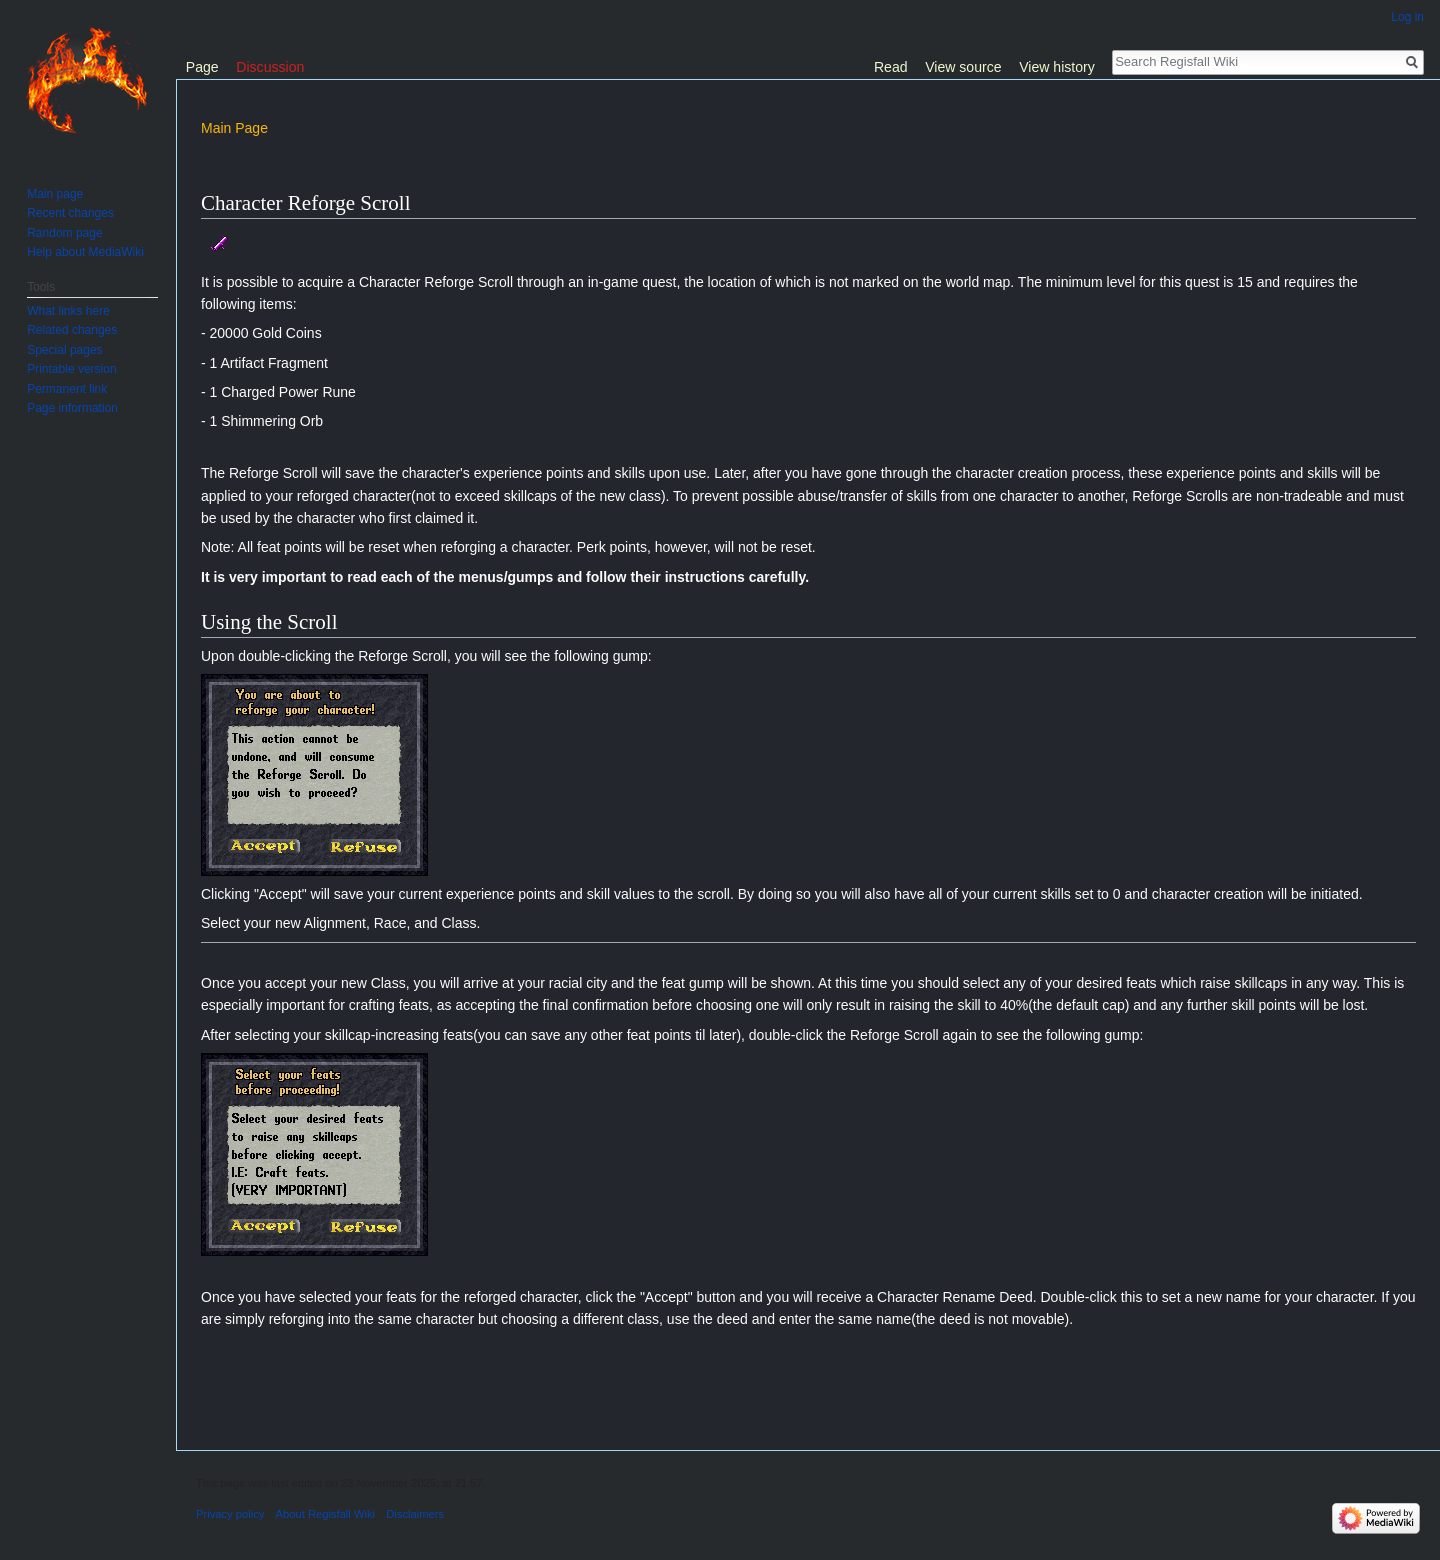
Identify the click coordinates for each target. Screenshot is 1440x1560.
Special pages (64, 350)
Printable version (71, 369)
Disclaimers (415, 1514)
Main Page (234, 128)
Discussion (270, 67)
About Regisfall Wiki (325, 1514)
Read (891, 67)
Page (202, 67)
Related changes (72, 330)
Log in (1407, 17)
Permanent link (67, 389)
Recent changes (70, 213)
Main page (55, 194)
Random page (64, 233)
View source (963, 67)
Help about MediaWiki (85, 252)
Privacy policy (230, 1514)
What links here (68, 311)
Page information (72, 408)
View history (1057, 67)
